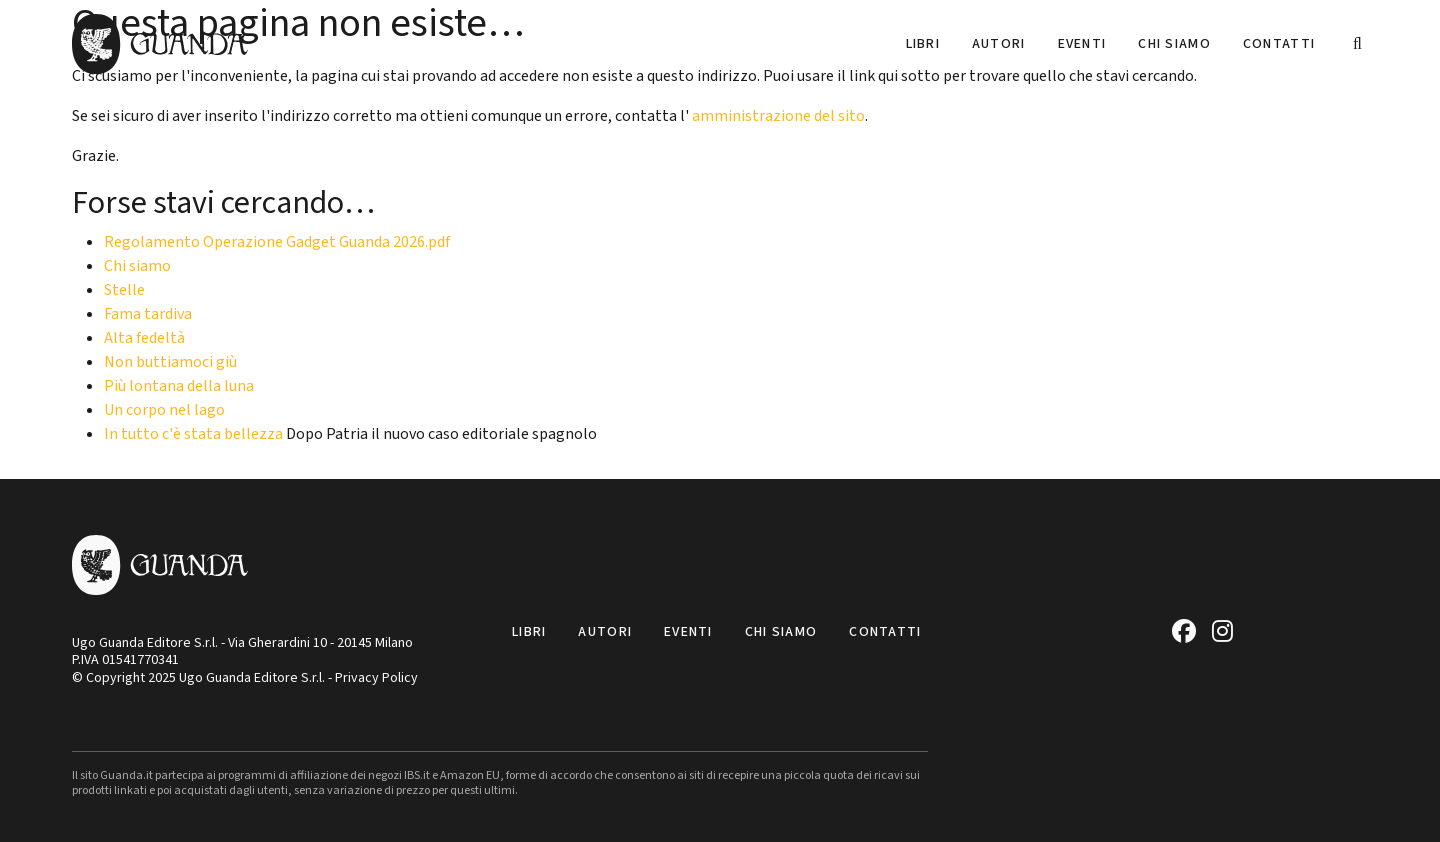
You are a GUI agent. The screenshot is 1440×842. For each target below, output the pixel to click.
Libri (923, 44)
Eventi (1082, 44)
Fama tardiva (148, 314)
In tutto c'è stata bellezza (193, 434)
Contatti (1279, 44)
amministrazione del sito (778, 116)
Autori (999, 44)
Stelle (124, 290)
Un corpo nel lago (164, 410)
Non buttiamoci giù (170, 362)
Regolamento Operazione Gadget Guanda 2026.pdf (277, 242)
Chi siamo (1174, 44)
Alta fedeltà (144, 338)
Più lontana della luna (179, 386)
